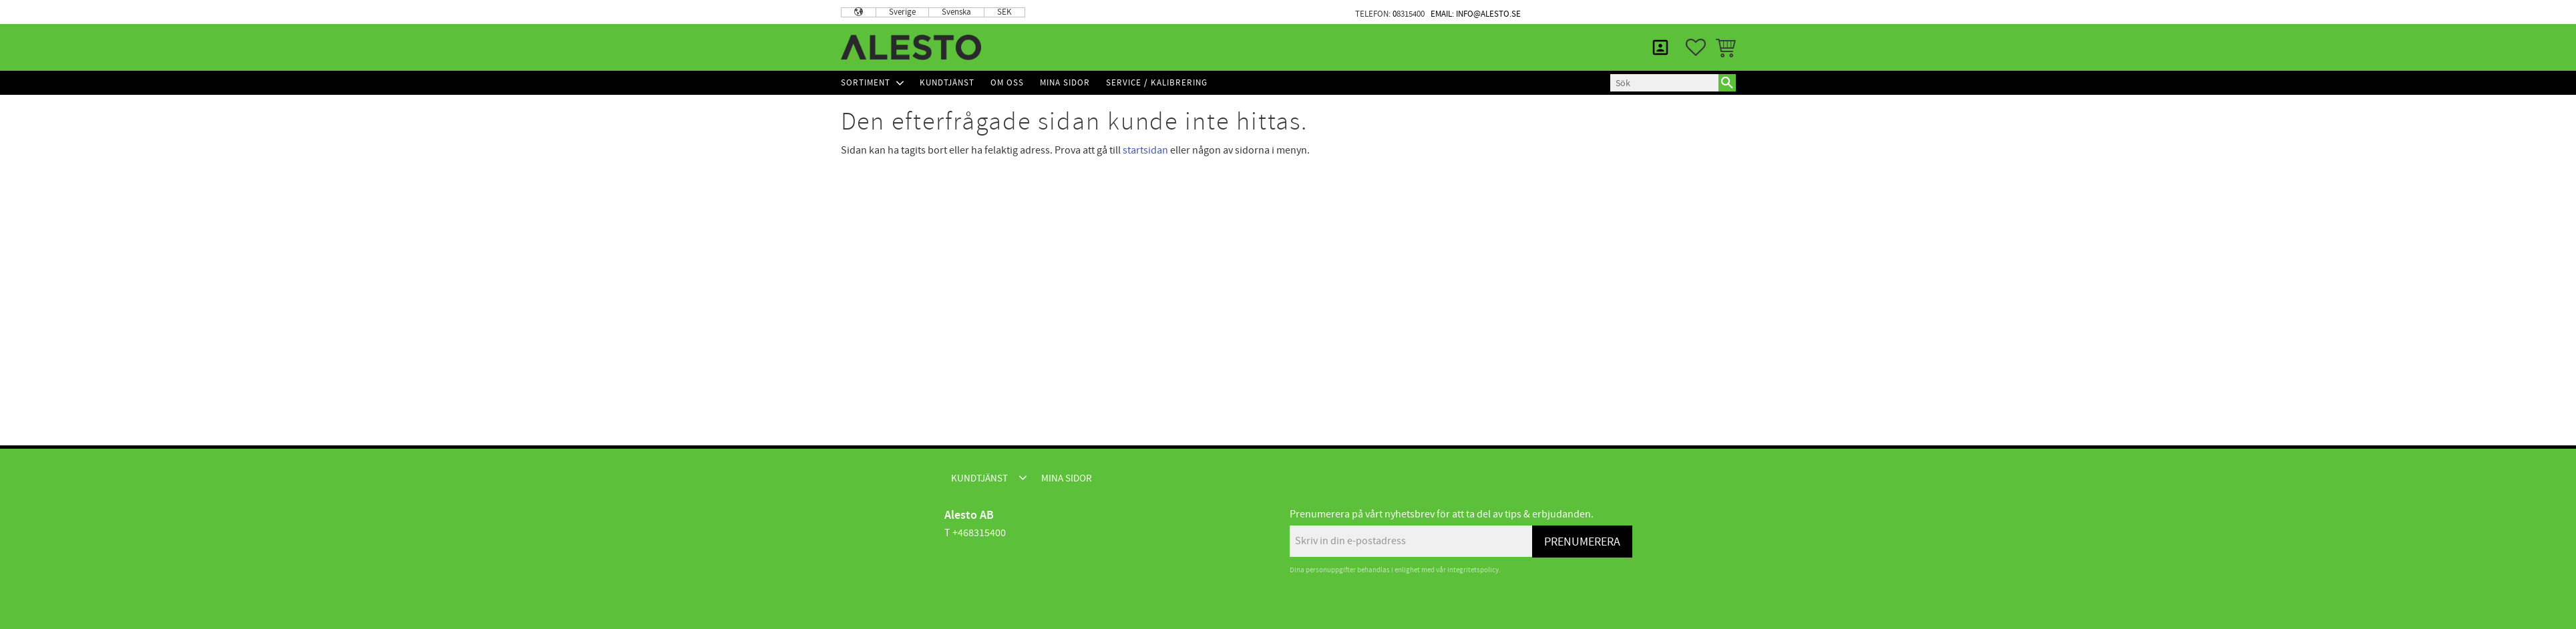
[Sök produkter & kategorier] (1664, 82)
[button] (1696, 47)
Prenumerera (1582, 542)
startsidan (1145, 150)
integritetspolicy (1473, 570)
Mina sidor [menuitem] (1702, 12)
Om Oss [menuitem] (1007, 82)
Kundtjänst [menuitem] (1620, 12)
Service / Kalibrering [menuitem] (1157, 82)
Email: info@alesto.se (1476, 14)
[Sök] (1727, 82)
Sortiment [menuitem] (865, 82)
